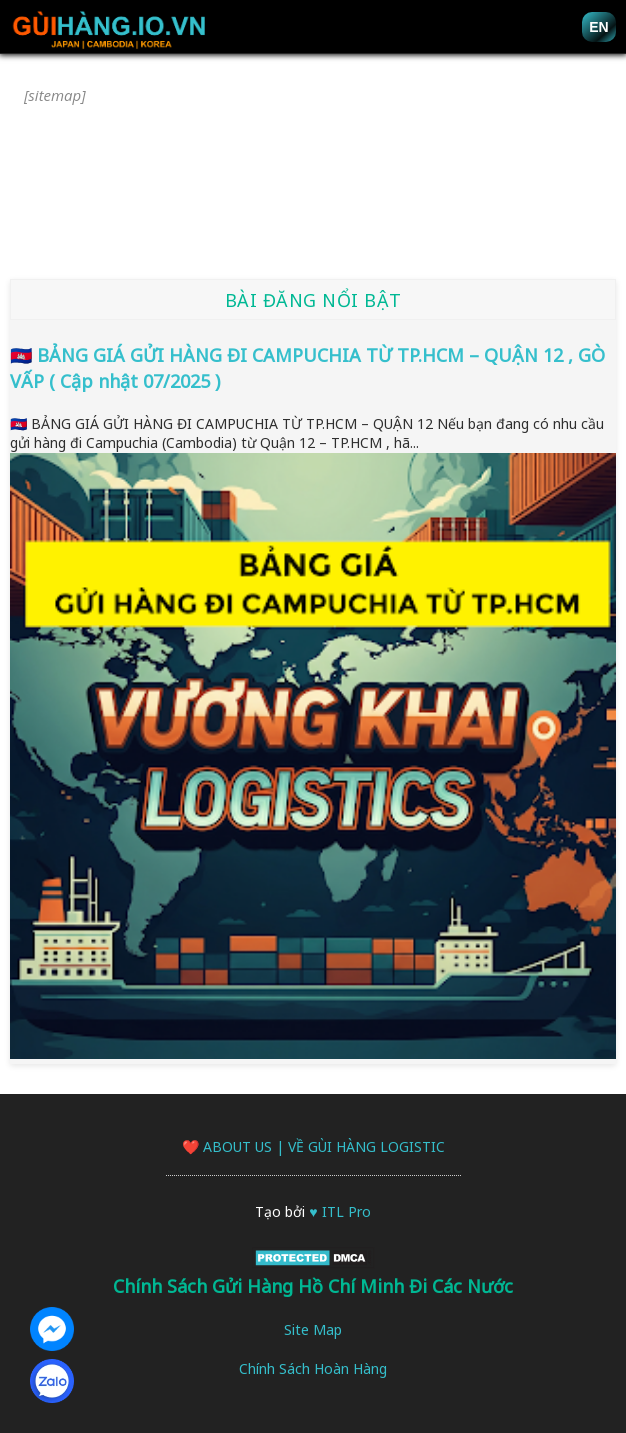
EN (598, 27)
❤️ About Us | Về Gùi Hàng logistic (313, 1146)
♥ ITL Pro (339, 1211)
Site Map (313, 1329)
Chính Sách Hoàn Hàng (313, 1368)
